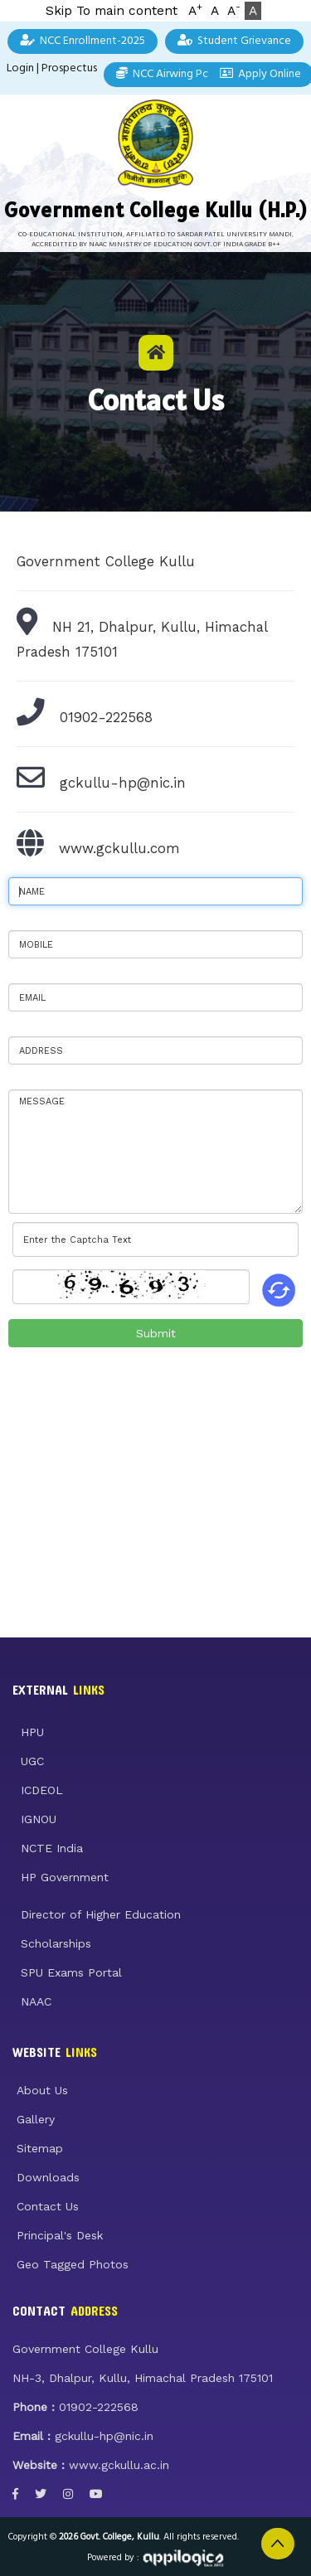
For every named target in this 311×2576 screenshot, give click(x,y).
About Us (42, 2090)
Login (20, 68)
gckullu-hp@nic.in (123, 782)
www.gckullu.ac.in (119, 2465)
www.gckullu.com (119, 848)
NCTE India (52, 1848)
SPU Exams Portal (71, 1972)
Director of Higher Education (101, 1914)
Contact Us (48, 2206)
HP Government (65, 1877)
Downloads (48, 2177)
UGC (32, 1761)
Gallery (36, 2119)
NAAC (36, 2001)
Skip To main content (111, 10)
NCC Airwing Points (171, 74)
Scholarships (56, 1943)
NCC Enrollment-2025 (82, 41)
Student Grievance (234, 41)
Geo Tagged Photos (73, 2264)
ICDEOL (42, 1790)
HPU (32, 1732)
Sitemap (40, 2148)
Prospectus (69, 68)
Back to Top (277, 2543)
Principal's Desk (60, 2235)
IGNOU (38, 1819)
